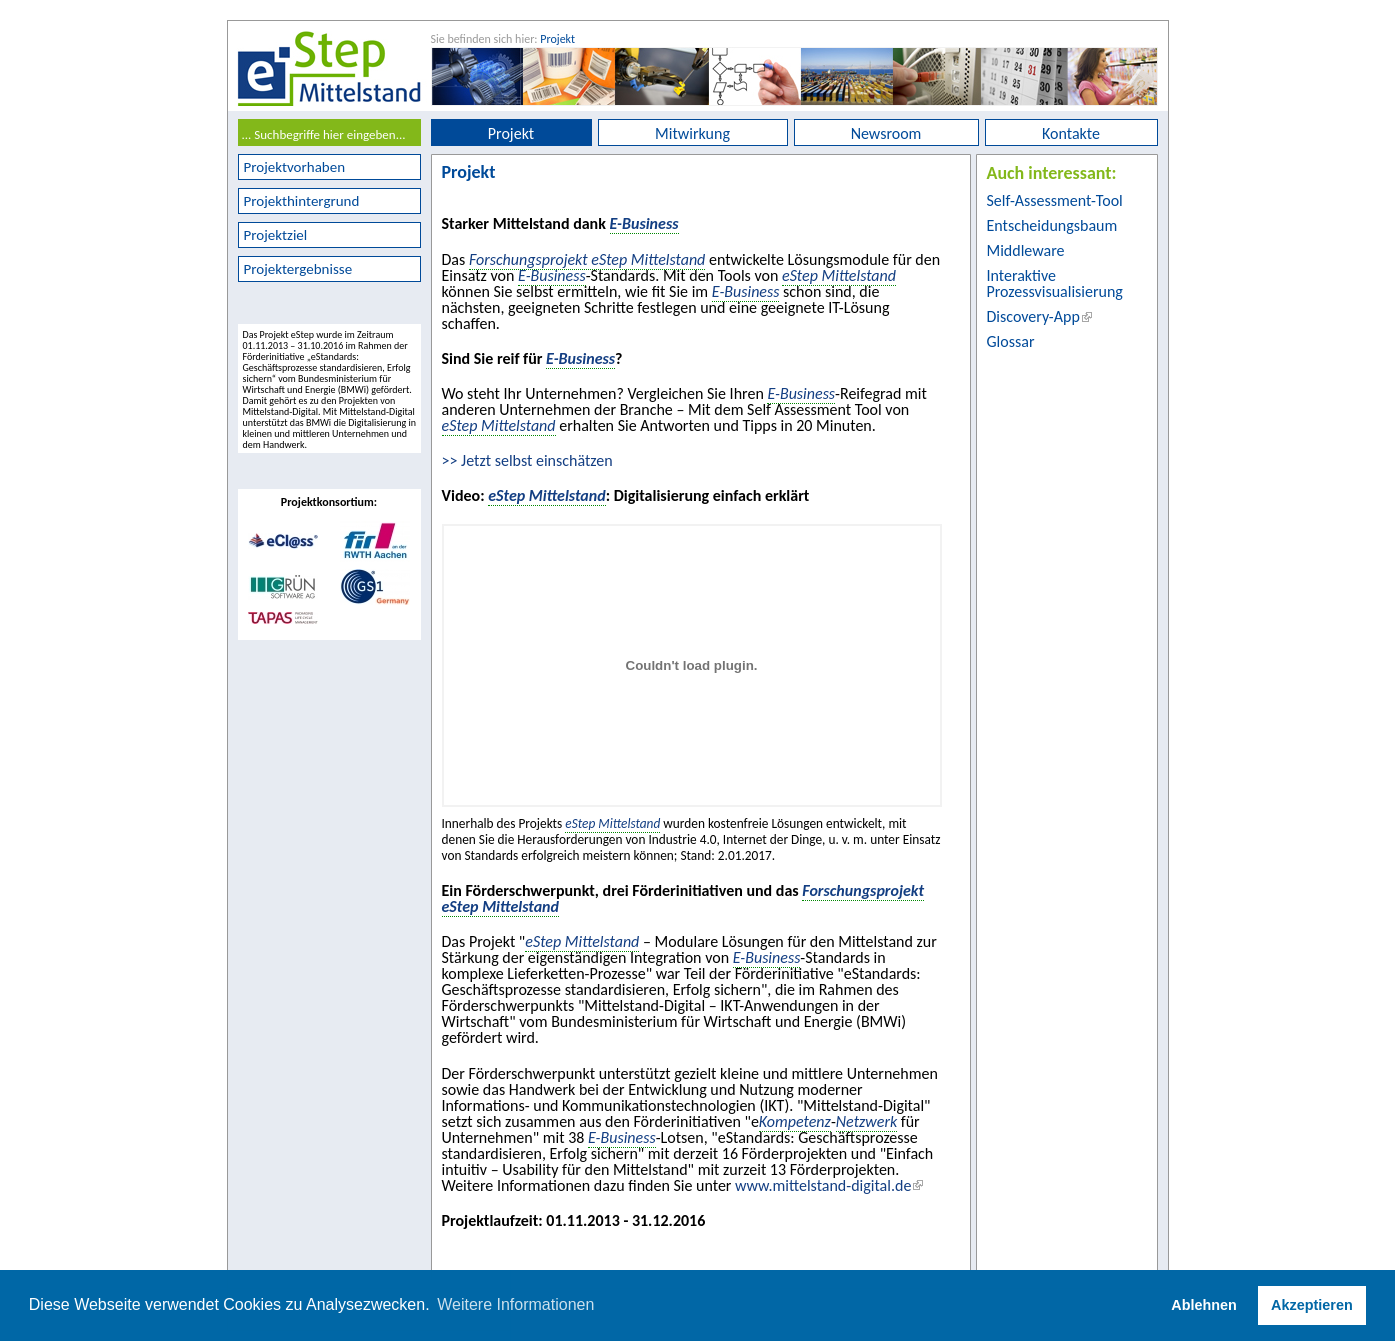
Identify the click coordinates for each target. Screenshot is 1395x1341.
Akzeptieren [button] (1312, 1305)
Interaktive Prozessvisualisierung (1055, 283)
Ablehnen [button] (1204, 1305)
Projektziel (276, 235)
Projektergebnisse (298, 269)
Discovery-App (1033, 316)
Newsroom (886, 133)
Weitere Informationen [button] (515, 1304)
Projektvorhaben (295, 167)
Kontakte (1071, 133)
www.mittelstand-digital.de (823, 1185)
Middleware (1026, 250)
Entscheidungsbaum (1052, 225)
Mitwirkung (692, 133)
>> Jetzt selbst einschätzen (527, 460)
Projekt (557, 39)
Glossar (1011, 341)
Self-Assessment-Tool (1055, 200)
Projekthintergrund (302, 201)
